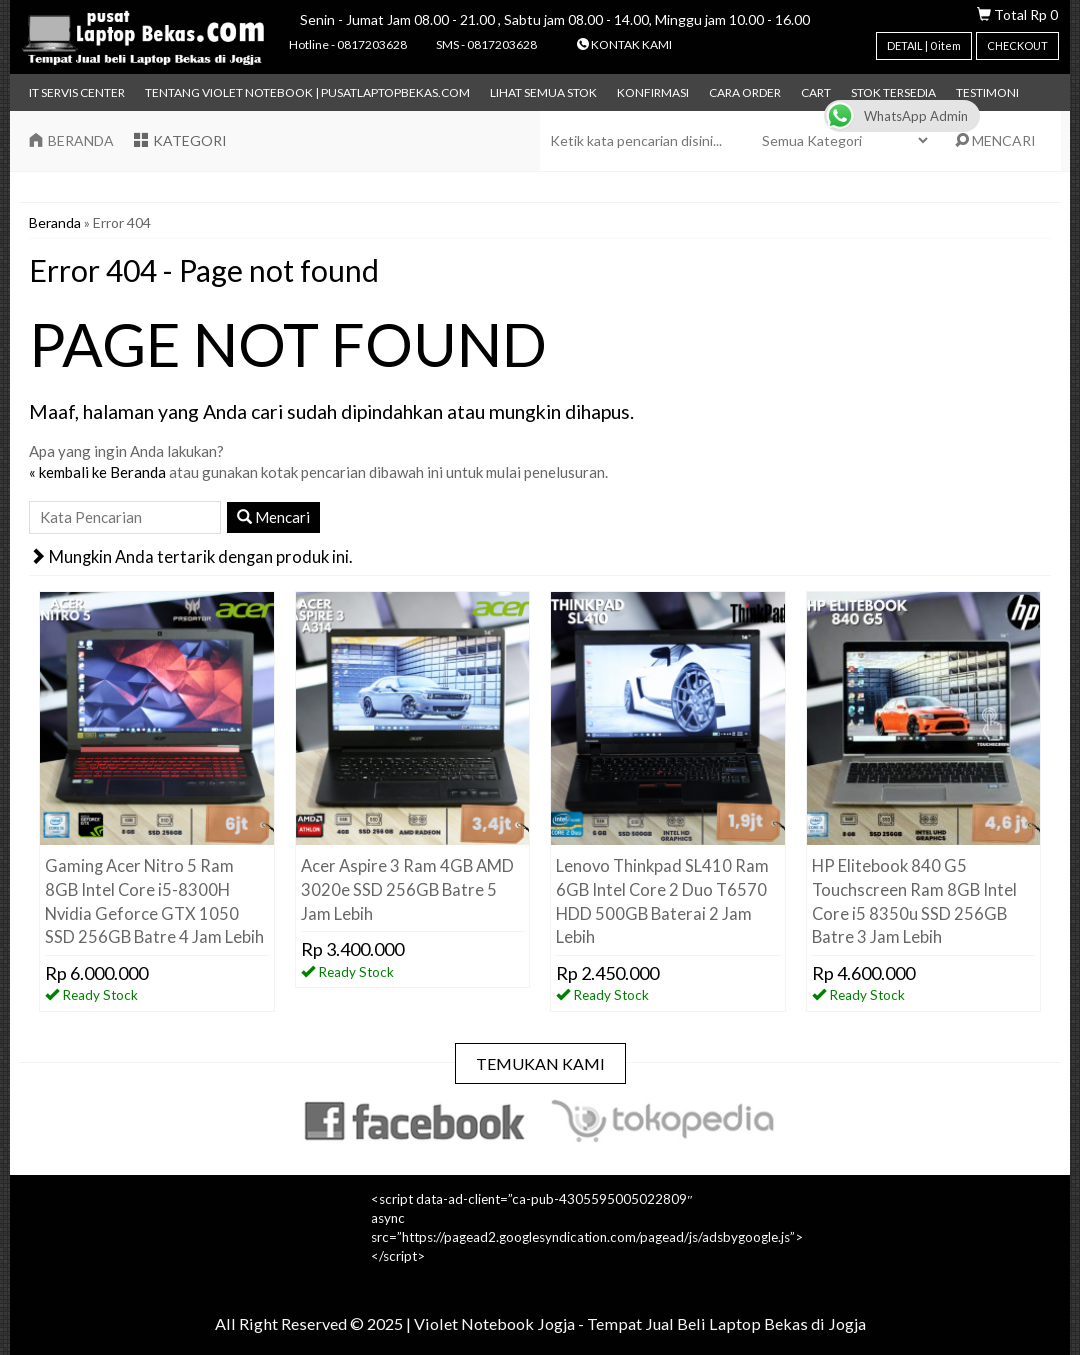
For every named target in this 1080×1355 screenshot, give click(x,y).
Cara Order (745, 92)
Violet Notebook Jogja (494, 1323)
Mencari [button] (273, 517)
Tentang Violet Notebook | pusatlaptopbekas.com (307, 92)
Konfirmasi (653, 92)
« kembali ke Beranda (97, 472)
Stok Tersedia (893, 92)
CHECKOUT (1017, 45)
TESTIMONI (987, 92)
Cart (816, 92)
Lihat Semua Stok (543, 92)
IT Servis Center (77, 92)
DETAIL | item (924, 45)
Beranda (55, 222)
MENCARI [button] (995, 140)
